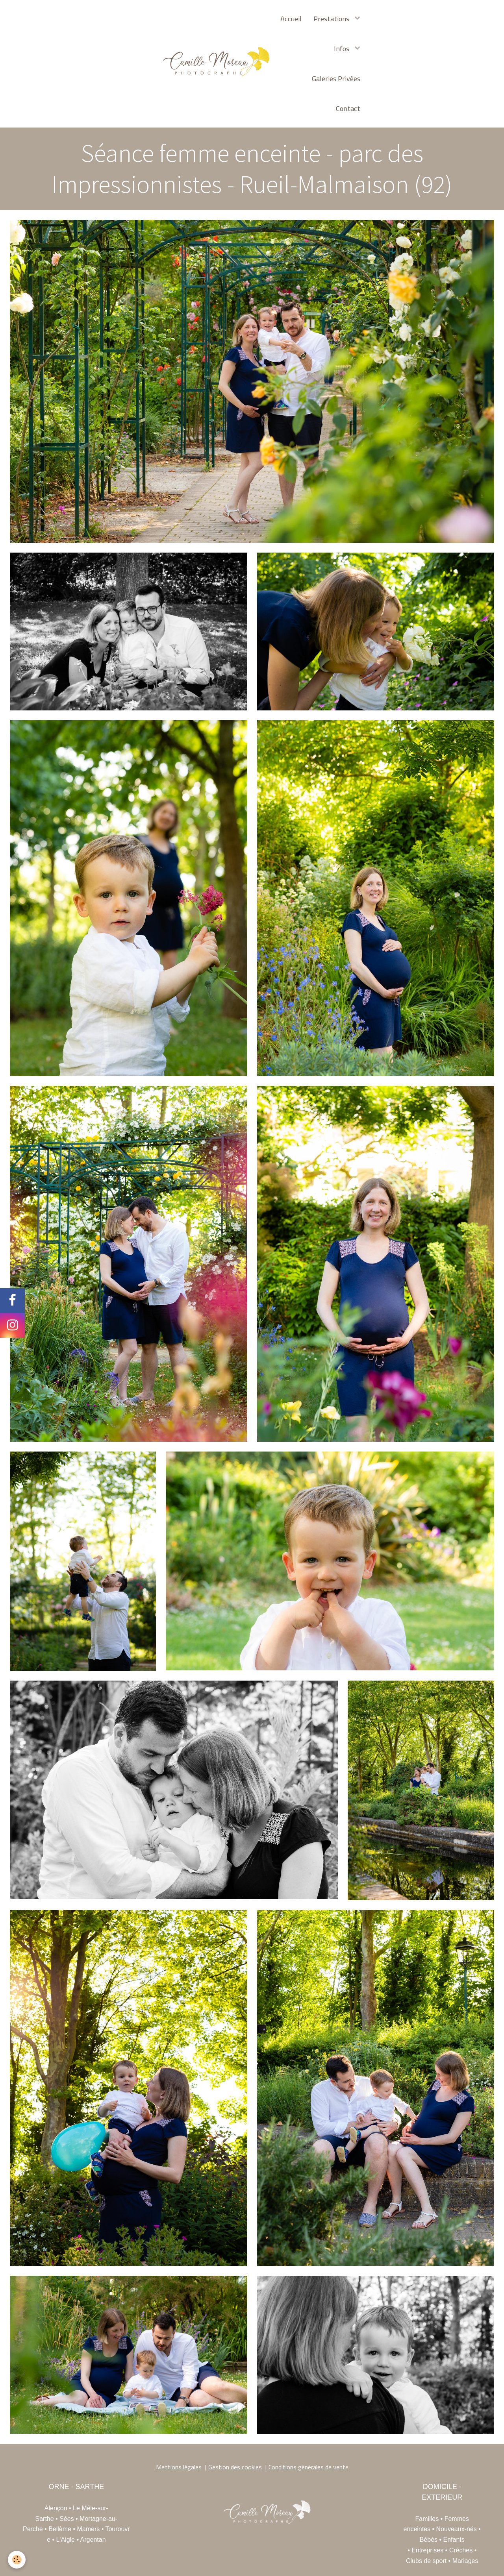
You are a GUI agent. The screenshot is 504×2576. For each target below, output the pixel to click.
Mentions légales (179, 2467)
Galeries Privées (336, 78)
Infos (342, 48)
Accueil (291, 18)
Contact (348, 108)
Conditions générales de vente (308, 2467)
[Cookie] (17, 2560)
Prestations (332, 18)
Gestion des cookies (235, 2467)
